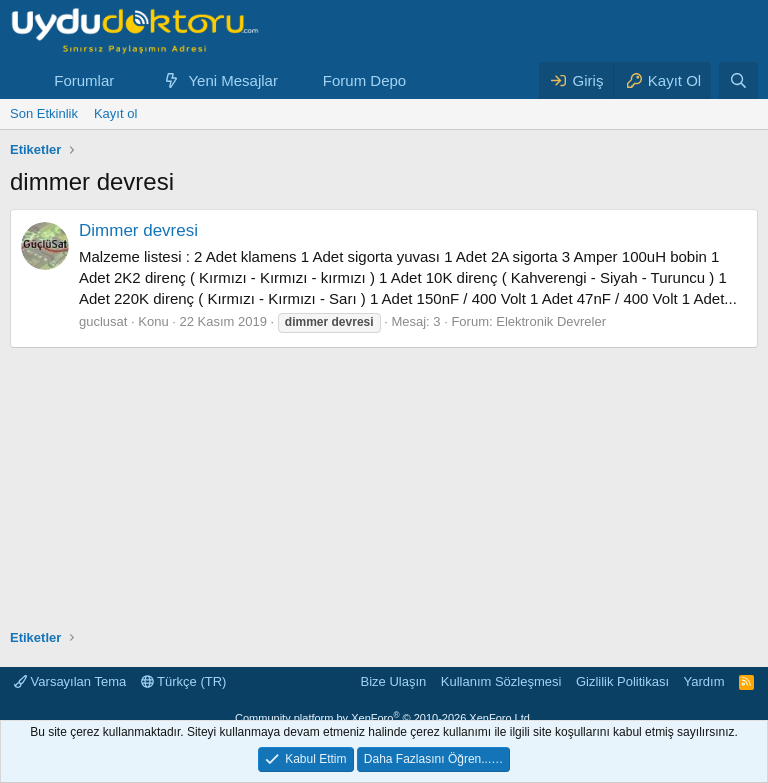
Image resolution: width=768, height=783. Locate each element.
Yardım (704, 681)
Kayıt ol (115, 113)
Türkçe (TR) (184, 681)
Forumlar (84, 80)
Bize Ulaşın (394, 681)
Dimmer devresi (138, 230)
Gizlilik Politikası (622, 681)
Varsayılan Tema (70, 681)
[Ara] (738, 80)
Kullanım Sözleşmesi (501, 681)
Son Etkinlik (44, 113)
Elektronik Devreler (551, 321)
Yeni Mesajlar (233, 80)
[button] (130, 80)
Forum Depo (364, 80)
